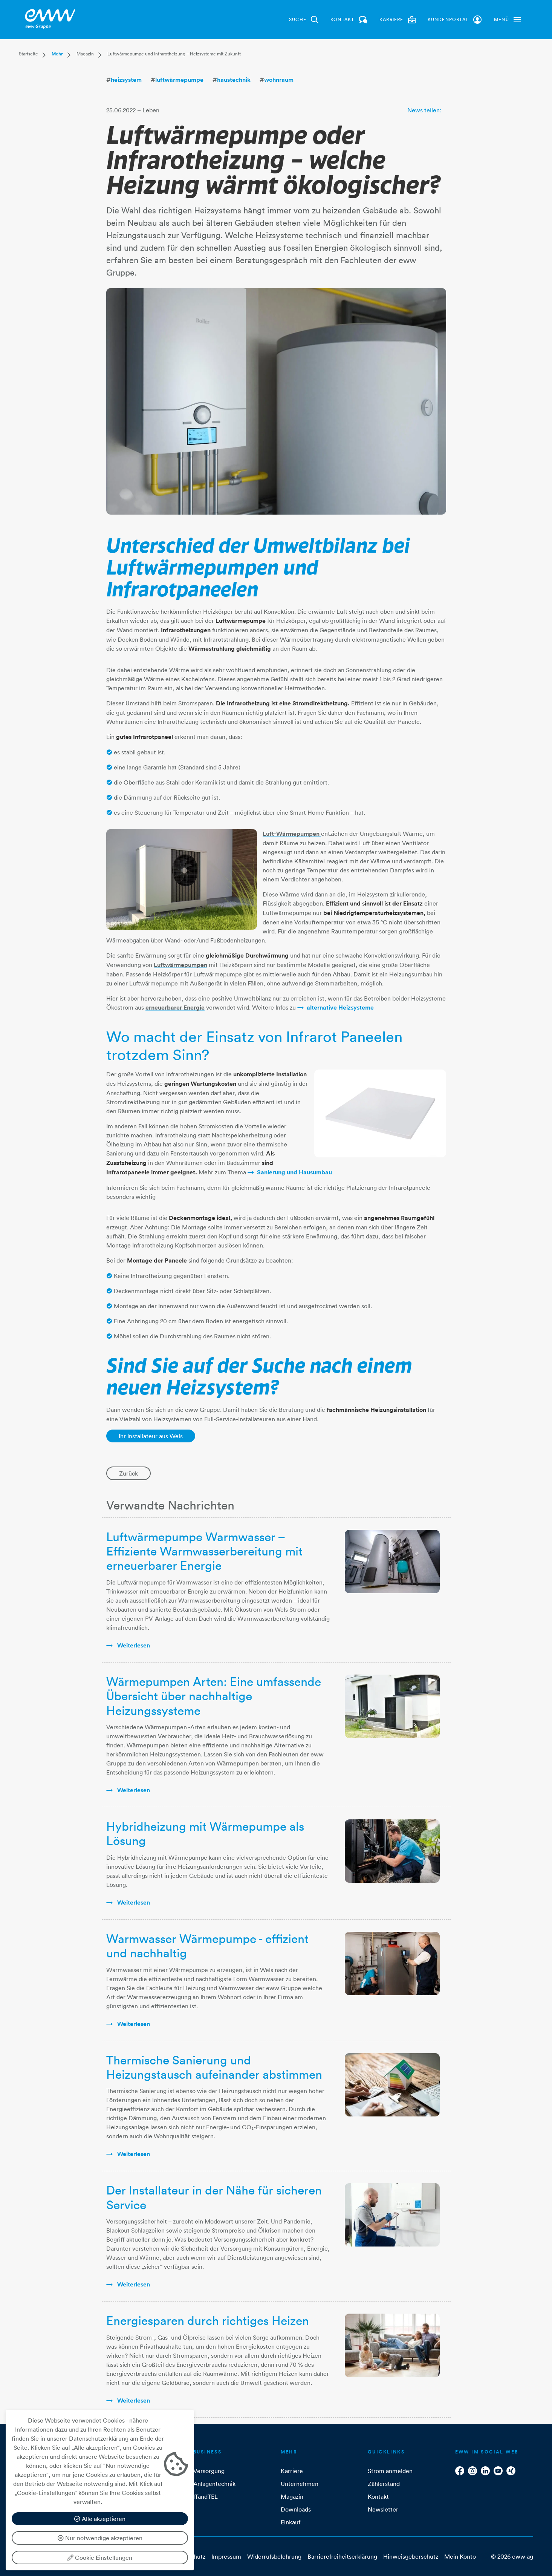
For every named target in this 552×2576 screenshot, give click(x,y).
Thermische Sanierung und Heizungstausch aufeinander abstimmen (214, 2067)
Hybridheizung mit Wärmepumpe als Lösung (205, 1833)
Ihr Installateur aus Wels (151, 1436)
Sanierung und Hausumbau (294, 1172)
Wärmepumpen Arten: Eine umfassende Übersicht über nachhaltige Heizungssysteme (213, 1696)
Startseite (28, 54)
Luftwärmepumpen (180, 965)
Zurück (128, 1473)
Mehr (57, 54)
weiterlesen (133, 1645)
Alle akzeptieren (99, 2518)
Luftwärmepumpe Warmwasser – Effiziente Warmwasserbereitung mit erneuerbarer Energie (204, 1551)
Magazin (85, 54)
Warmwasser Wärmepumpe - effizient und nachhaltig (207, 1945)
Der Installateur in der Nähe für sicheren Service (214, 2197)
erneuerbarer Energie (175, 1007)
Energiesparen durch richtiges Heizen (207, 2320)
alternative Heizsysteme (340, 1007)
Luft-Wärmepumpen (292, 834)
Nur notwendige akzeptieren (100, 2538)
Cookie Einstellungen (99, 2557)
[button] (507, 19)
